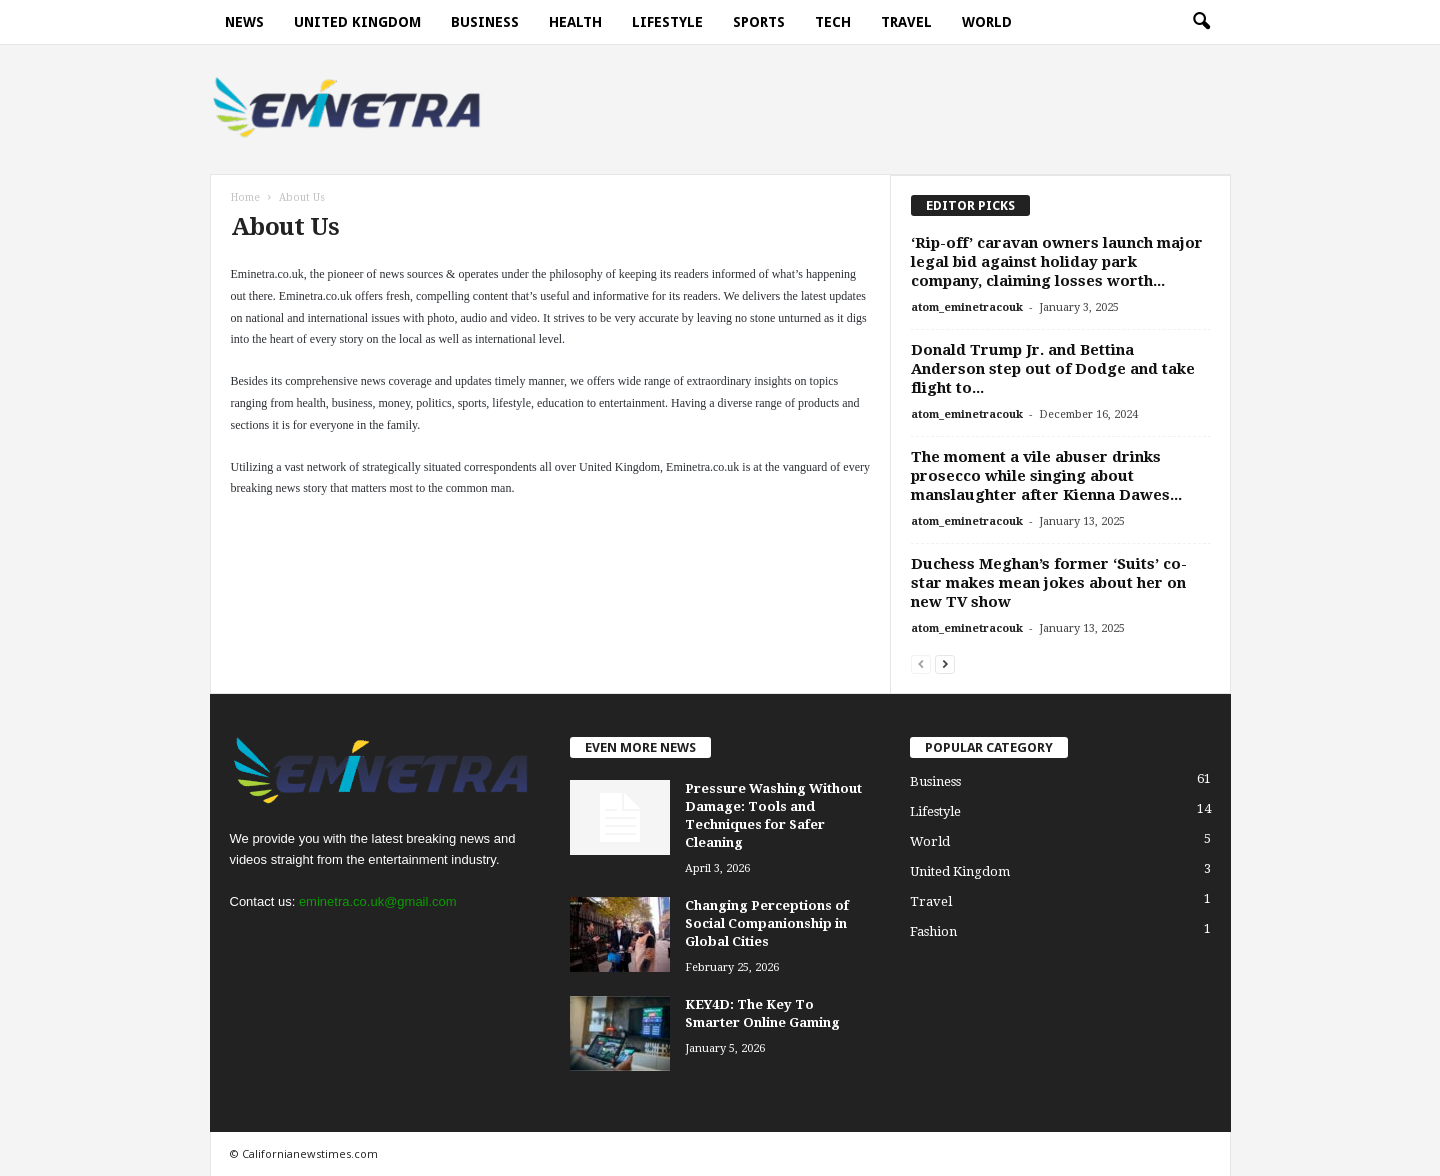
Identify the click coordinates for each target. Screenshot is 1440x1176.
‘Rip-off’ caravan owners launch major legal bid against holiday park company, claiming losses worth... (1057, 262)
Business (485, 22)
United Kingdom (357, 22)
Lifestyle (667, 22)
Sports (759, 22)
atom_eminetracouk (967, 307)
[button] (1201, 22)
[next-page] (945, 663)
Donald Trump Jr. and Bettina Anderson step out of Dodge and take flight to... (1053, 369)
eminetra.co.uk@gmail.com (378, 901)
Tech (833, 22)
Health (575, 22)
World (987, 22)
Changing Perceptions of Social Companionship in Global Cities (767, 923)
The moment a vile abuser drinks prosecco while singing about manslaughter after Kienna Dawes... (1046, 476)
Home (245, 197)
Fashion (933, 931)
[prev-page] (921, 663)
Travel (906, 22)
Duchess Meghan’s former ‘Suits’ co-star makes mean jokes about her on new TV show (1049, 583)
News (244, 22)
